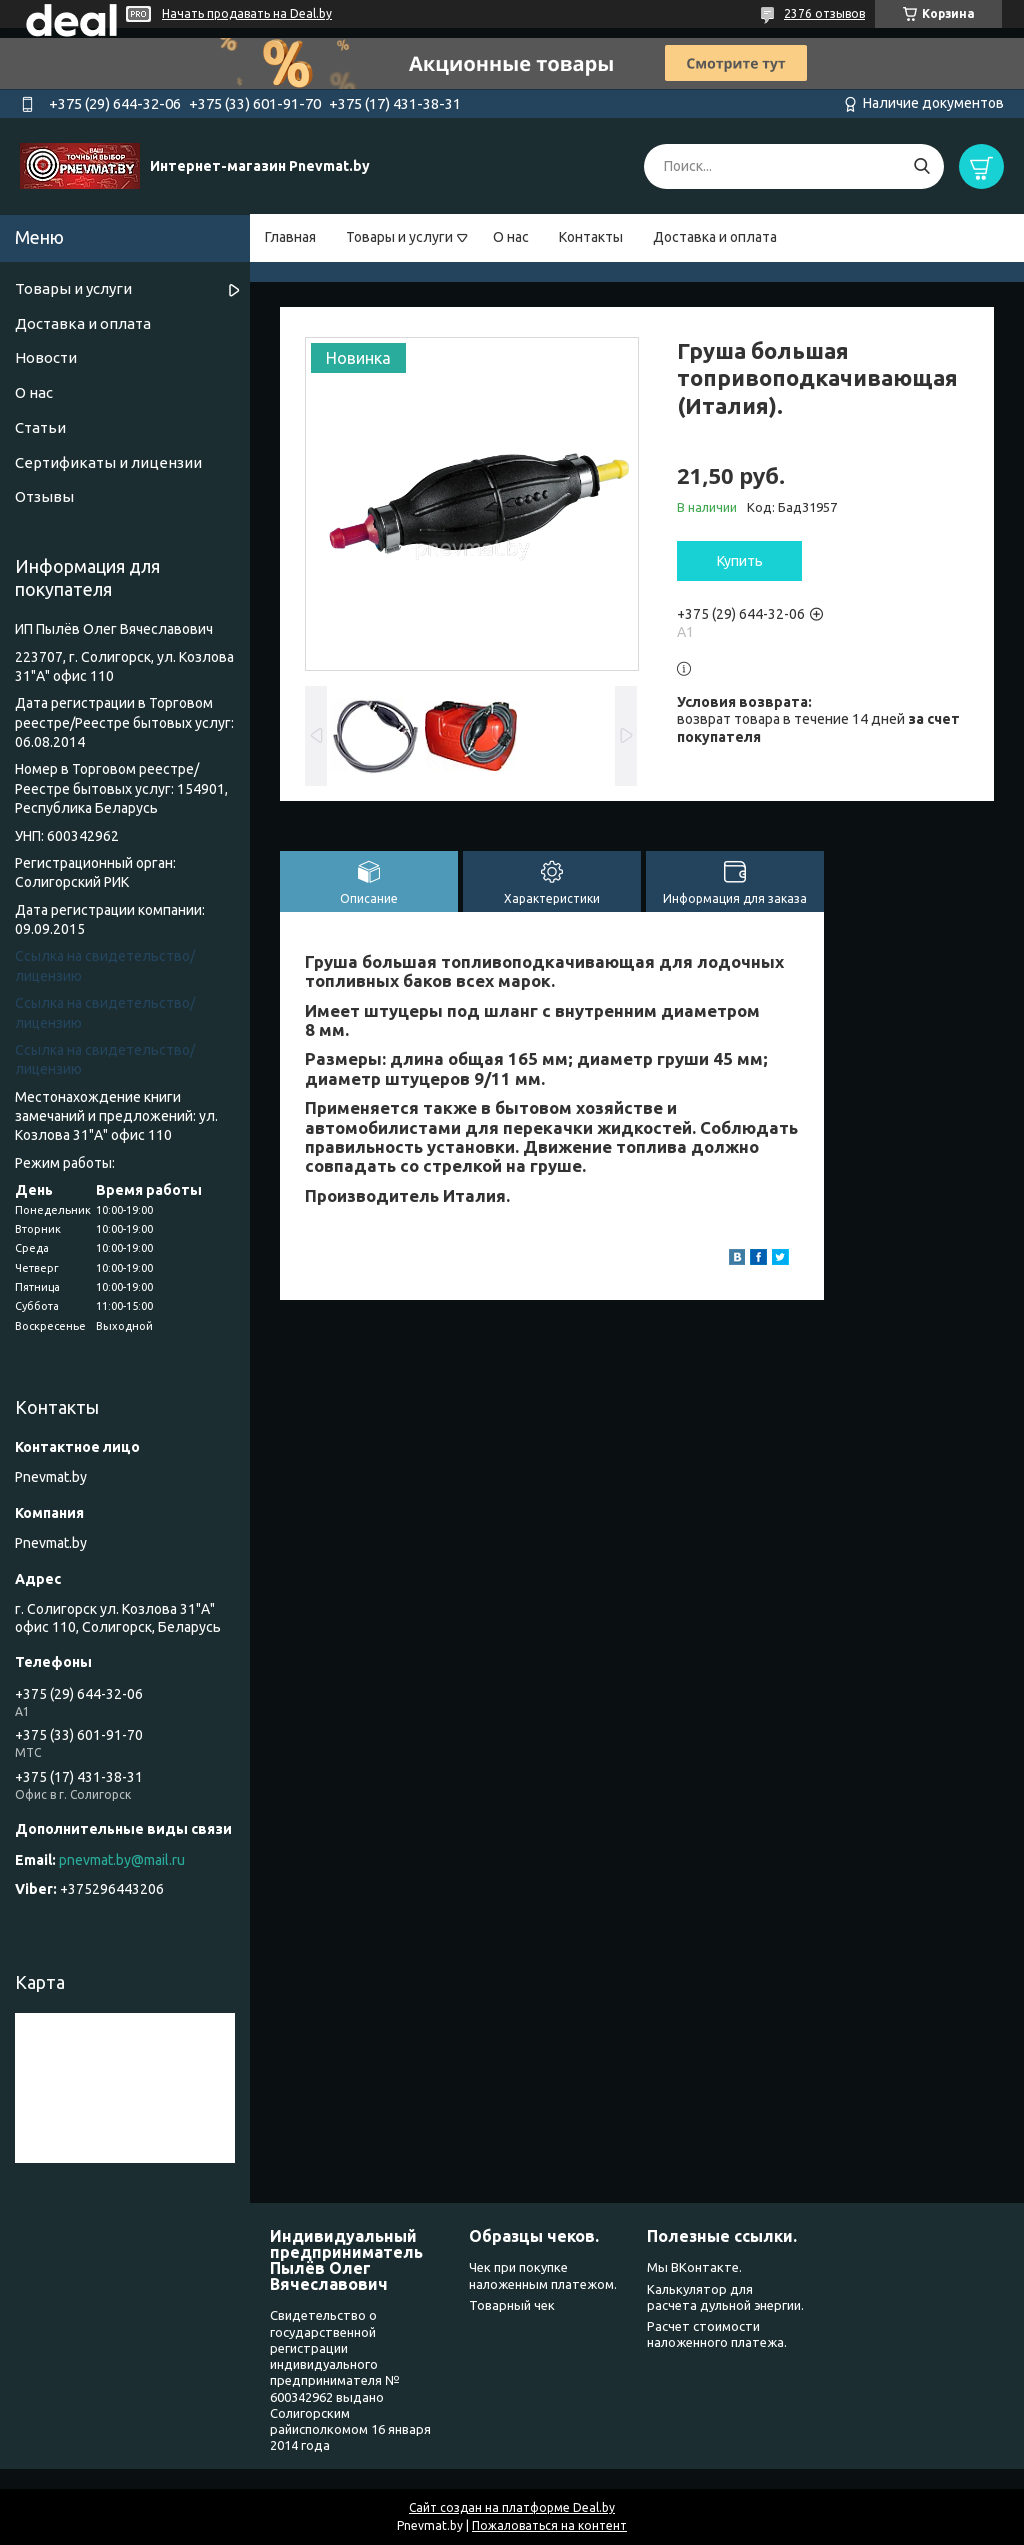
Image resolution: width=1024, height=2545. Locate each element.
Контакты (591, 237)
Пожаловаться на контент (549, 2525)
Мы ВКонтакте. (694, 2267)
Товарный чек (512, 2305)
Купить (740, 561)
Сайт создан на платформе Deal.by (512, 2507)
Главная (290, 237)
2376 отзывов (824, 13)
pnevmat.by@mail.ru (122, 1860)
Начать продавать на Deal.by (247, 13)
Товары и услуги (399, 237)
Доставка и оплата (715, 237)
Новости (46, 357)
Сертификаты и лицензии (108, 462)
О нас (511, 237)
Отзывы (44, 496)
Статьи (40, 427)
